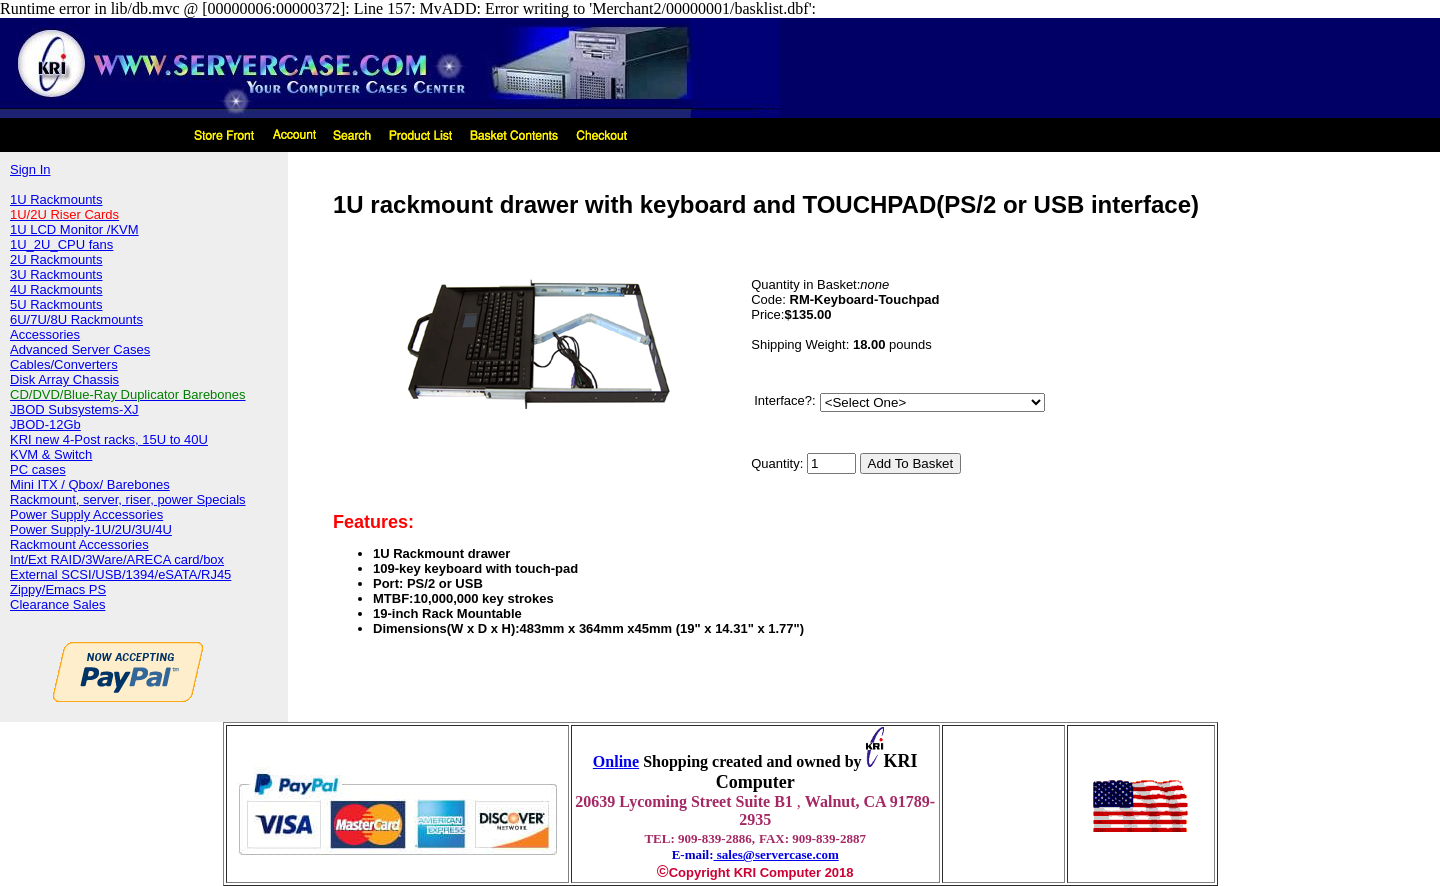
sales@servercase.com (776, 854)
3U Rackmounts (56, 274)
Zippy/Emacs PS (58, 589)
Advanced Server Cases (80, 349)
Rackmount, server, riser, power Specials (128, 499)
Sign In (30, 169)
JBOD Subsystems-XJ (74, 409)
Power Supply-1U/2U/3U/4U (91, 529)
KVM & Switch (51, 454)
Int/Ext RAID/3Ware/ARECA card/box (117, 559)
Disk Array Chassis (64, 379)
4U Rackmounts (56, 289)
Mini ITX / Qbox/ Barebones (90, 484)
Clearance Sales (57, 604)
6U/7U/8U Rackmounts (76, 319)
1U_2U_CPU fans (61, 244)
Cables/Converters (64, 364)
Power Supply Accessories (86, 514)
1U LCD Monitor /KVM (74, 229)
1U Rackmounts (56, 199)
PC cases (38, 469)
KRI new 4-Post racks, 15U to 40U (109, 439)
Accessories (45, 334)
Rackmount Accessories (79, 544)
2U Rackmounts (56, 259)
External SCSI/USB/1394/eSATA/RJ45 (120, 574)
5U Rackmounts (56, 304)
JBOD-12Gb (45, 424)
